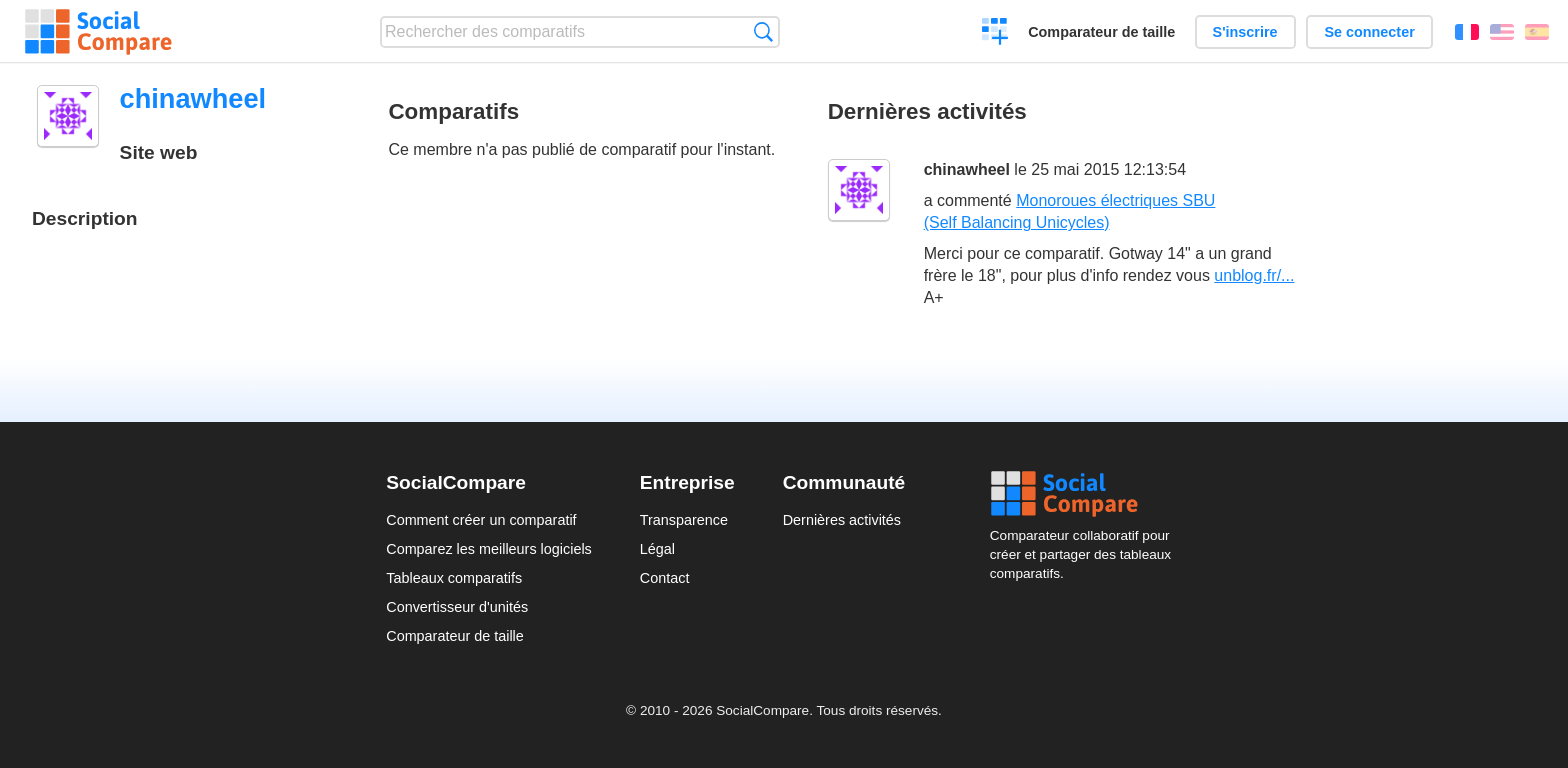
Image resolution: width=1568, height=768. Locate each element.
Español (1537, 32)
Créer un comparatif (995, 34)
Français (1467, 32)
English (1502, 32)
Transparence (684, 520)
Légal (657, 549)
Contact (665, 578)
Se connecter (1369, 32)
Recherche (763, 31)
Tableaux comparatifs (454, 578)
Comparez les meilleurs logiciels (489, 549)
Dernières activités (842, 520)
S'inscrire (1245, 32)
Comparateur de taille (1101, 32)
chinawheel (967, 169)
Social (1086, 494)
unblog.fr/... (1254, 275)
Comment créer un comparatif (481, 520)
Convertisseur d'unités (457, 607)
